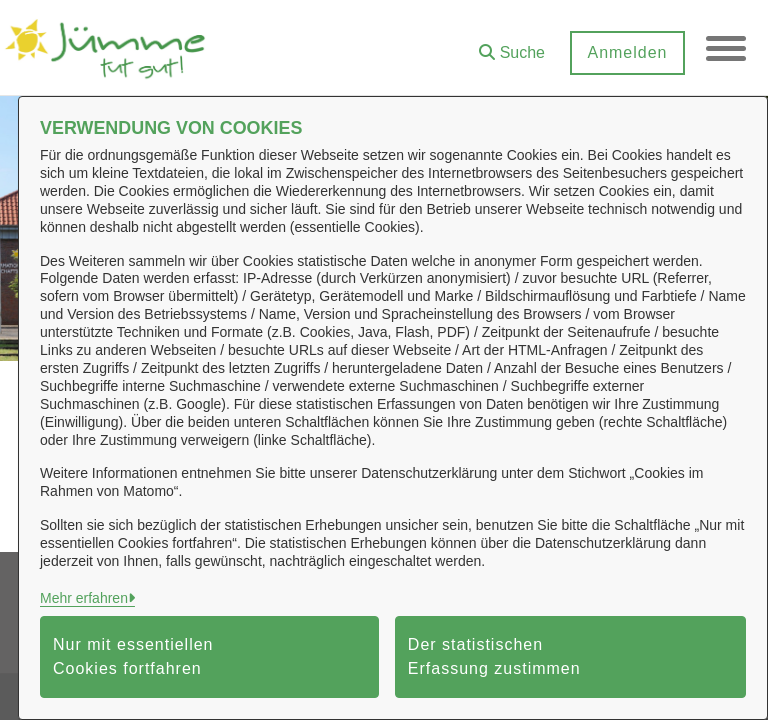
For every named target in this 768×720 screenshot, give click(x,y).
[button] (512, 45)
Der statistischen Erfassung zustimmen (494, 656)
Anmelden (627, 52)
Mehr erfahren (84, 598)
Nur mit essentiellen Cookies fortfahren (133, 656)
